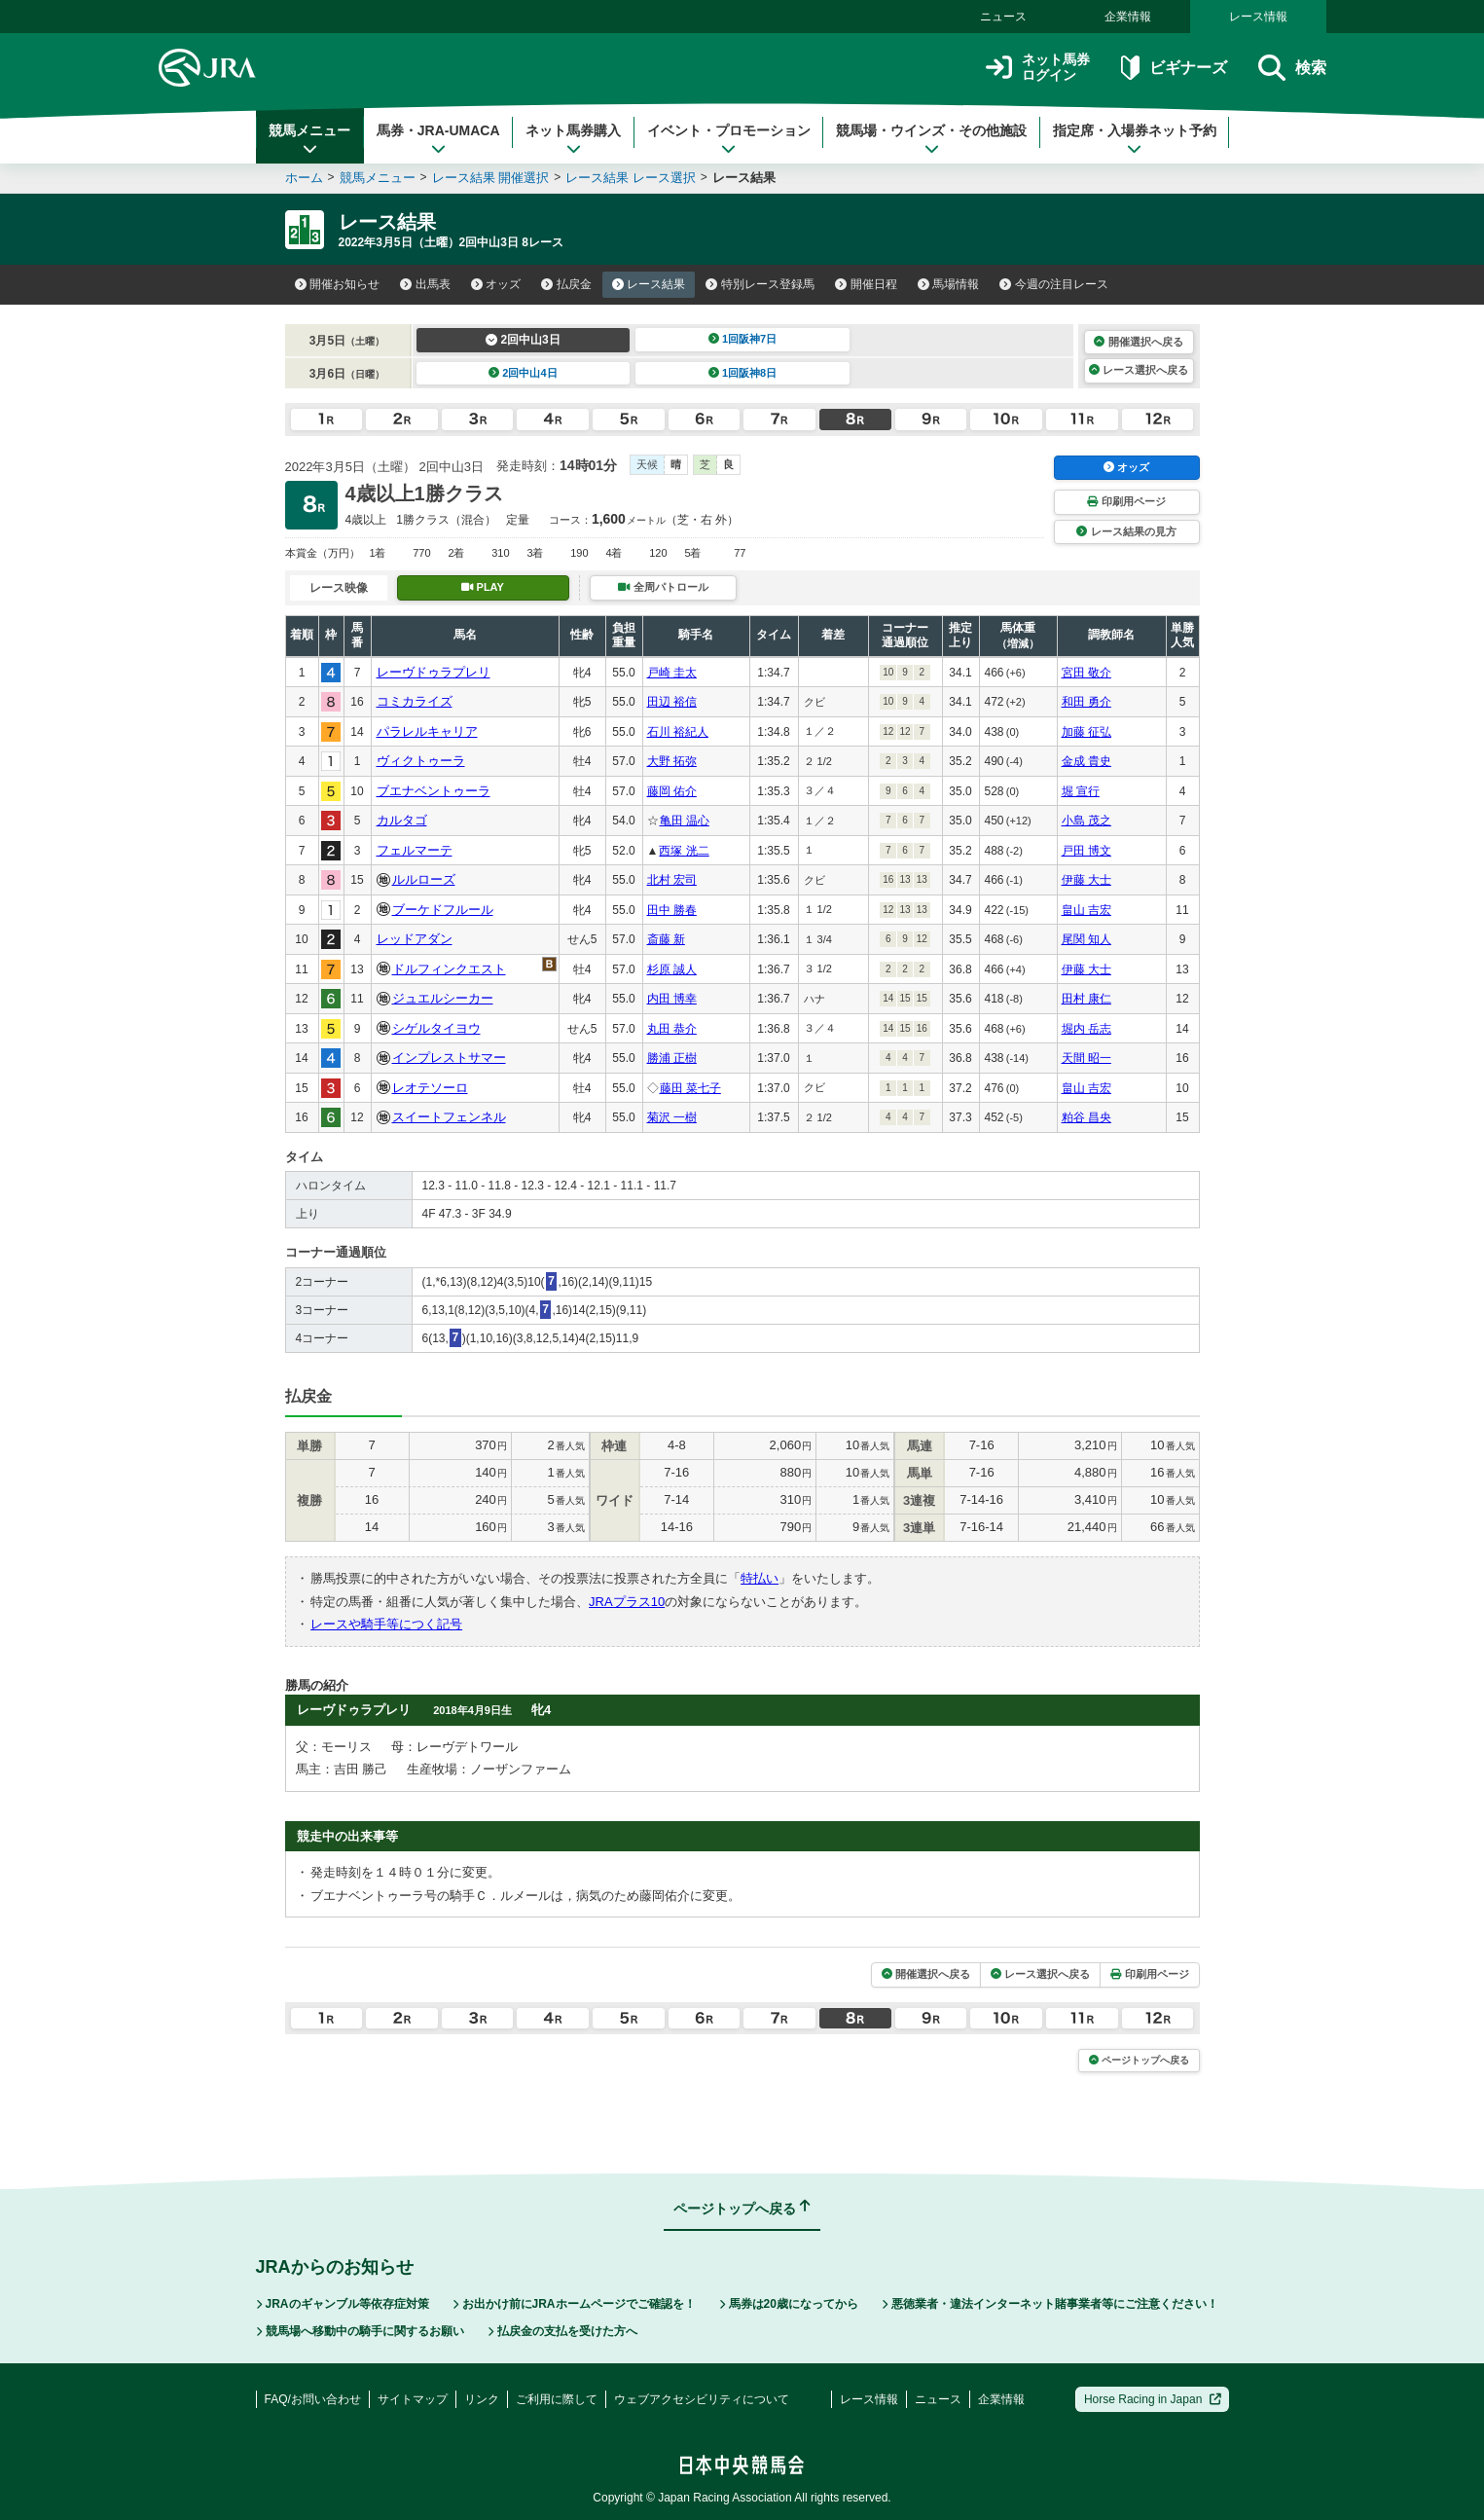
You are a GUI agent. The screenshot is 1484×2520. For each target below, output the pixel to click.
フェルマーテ (414, 850)
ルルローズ (423, 879)
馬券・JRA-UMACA (438, 139)
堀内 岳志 (1086, 1029)
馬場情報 (949, 284)
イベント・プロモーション (729, 139)
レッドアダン (414, 938)
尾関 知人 (1086, 939)
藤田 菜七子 (690, 1088)
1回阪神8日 (743, 373)
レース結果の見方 (1126, 531)
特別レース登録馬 (760, 284)
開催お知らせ (337, 284)
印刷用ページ (1126, 501)
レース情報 (1258, 16)
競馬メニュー (309, 139)
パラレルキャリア (427, 731)
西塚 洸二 (683, 851)
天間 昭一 (1086, 1058)
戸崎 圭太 (672, 672)
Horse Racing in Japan (1152, 2399)
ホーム (304, 177)
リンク (481, 2399)
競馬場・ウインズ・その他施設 (931, 139)
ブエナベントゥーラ (433, 791)
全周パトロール (662, 587)
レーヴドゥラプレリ (433, 672)
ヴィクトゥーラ (421, 760)
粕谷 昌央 (1086, 1117)
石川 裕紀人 (677, 732)
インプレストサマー (449, 1057)
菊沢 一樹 (672, 1117)
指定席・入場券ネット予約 (1134, 139)
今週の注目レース (1053, 284)
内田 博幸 (672, 998)
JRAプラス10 (627, 1601)
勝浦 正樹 (672, 1058)
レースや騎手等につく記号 (386, 1624)
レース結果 (649, 284)
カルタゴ (402, 820)
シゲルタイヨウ (436, 1028)
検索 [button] (1291, 68)
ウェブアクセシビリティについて (701, 2399)
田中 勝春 (672, 910)
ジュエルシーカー (442, 998)
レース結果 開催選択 (491, 177)
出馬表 (425, 284)
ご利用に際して (556, 2399)
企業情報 (1127, 16)
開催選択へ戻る (1138, 341)
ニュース (1003, 16)
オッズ (496, 284)
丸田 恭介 (672, 1029)
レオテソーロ (430, 1087)
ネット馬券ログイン (1038, 68)
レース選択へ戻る (1138, 370)
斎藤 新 (666, 939)
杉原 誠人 (672, 969)
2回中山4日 (523, 373)
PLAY (482, 587)
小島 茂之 (1086, 820)
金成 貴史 (1086, 761)
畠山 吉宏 (1086, 910)
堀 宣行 (1081, 791)
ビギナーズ (1174, 67)
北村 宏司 (672, 880)
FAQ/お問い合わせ (313, 2399)
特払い (759, 1578)
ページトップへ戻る (1139, 2060)
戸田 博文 (1086, 851)
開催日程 (866, 284)
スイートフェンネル (449, 1117)
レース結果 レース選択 (630, 177)
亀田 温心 (684, 820)
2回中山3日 (523, 340)
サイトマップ (413, 2399)
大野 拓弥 (672, 761)
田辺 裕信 (672, 702)
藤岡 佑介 (672, 791)
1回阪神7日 (743, 339)
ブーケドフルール (442, 909)
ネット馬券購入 (573, 139)
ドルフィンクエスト (449, 969)
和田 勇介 (1086, 702)
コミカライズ (414, 701)
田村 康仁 (1086, 998)
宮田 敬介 (1086, 672)
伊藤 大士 (1086, 880)
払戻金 (566, 284)
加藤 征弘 (1086, 732)
